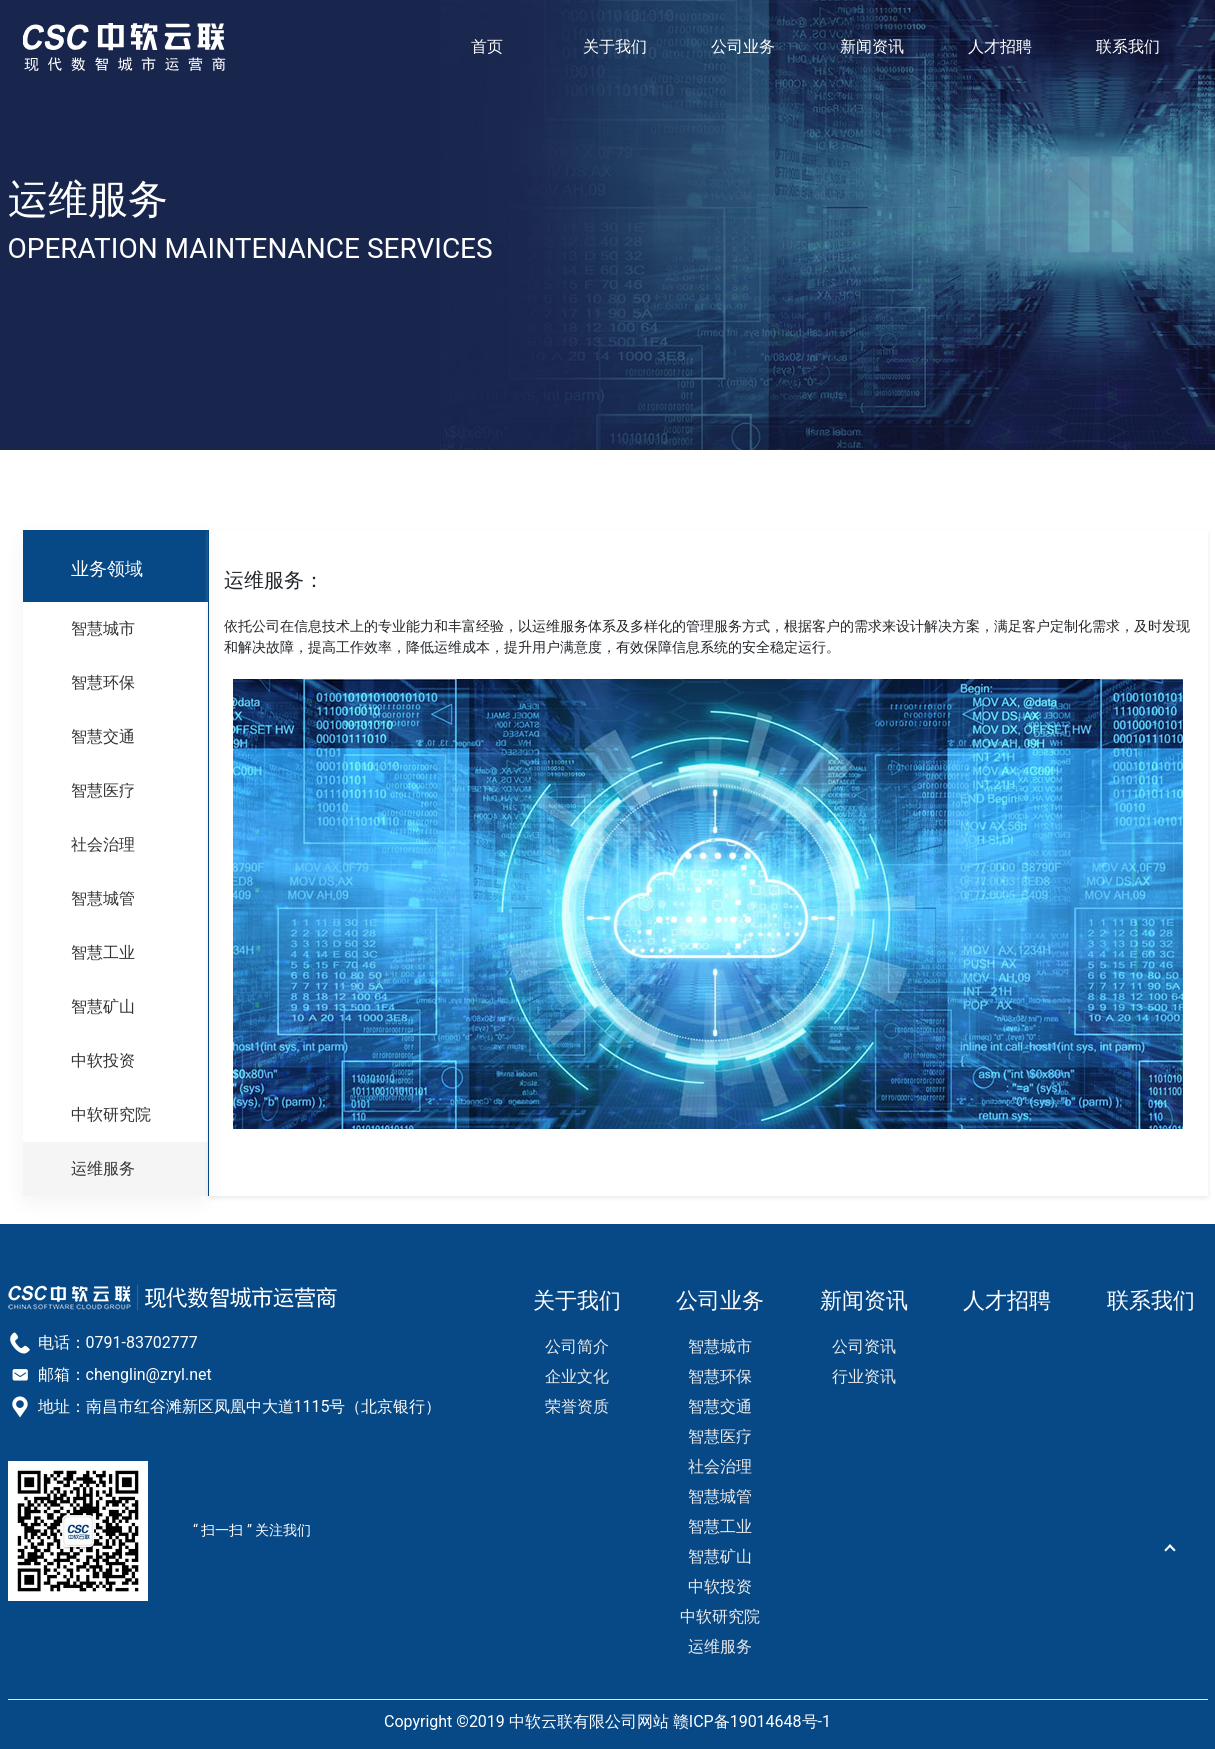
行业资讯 (864, 1376)
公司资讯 (864, 1346)
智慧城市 (103, 628)
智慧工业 (103, 952)
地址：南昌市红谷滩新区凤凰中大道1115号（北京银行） (240, 1406)
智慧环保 (103, 682)
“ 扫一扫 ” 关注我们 (252, 1530)
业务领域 (107, 568)
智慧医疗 (103, 790)
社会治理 (103, 844)
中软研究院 (111, 1114)
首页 (487, 46)
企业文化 (577, 1376)
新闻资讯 (872, 46)
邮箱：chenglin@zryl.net (125, 1374)
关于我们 (615, 46)
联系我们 (1128, 46)
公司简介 (577, 1346)
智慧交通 (103, 736)
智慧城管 (103, 898)
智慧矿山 (103, 1006)
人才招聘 (1000, 46)
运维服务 (103, 1168)
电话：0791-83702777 (118, 1342)
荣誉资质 (577, 1406)
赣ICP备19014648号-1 (752, 1721)
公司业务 (743, 46)
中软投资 (103, 1060)
